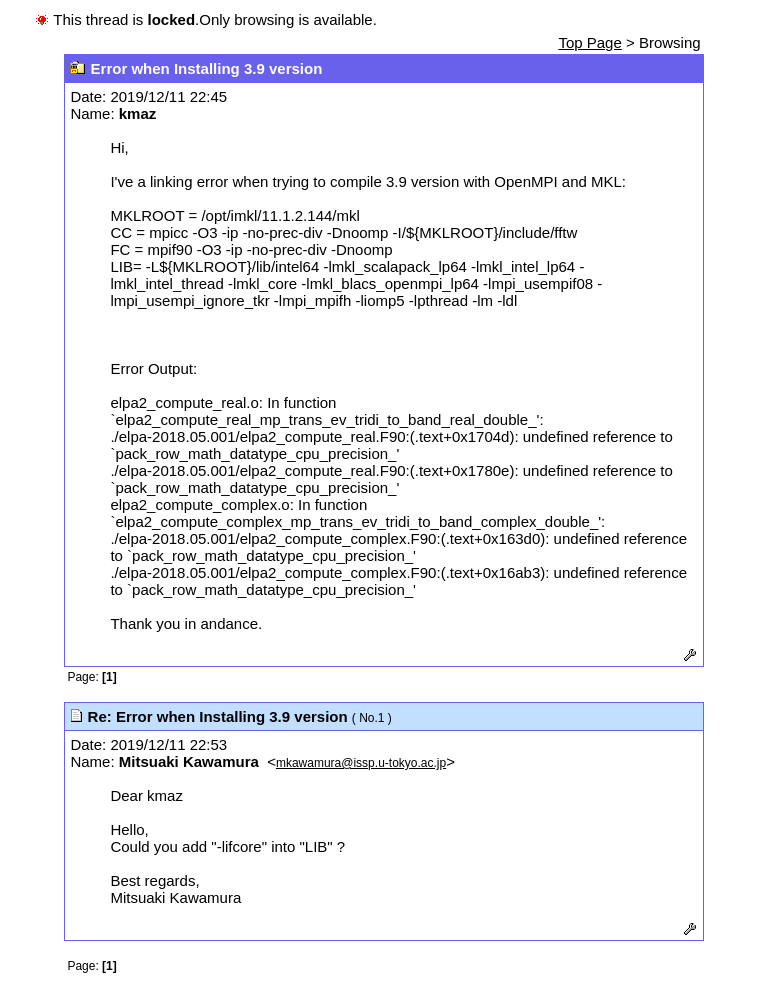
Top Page (589, 42)
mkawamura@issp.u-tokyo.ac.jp (361, 763)
